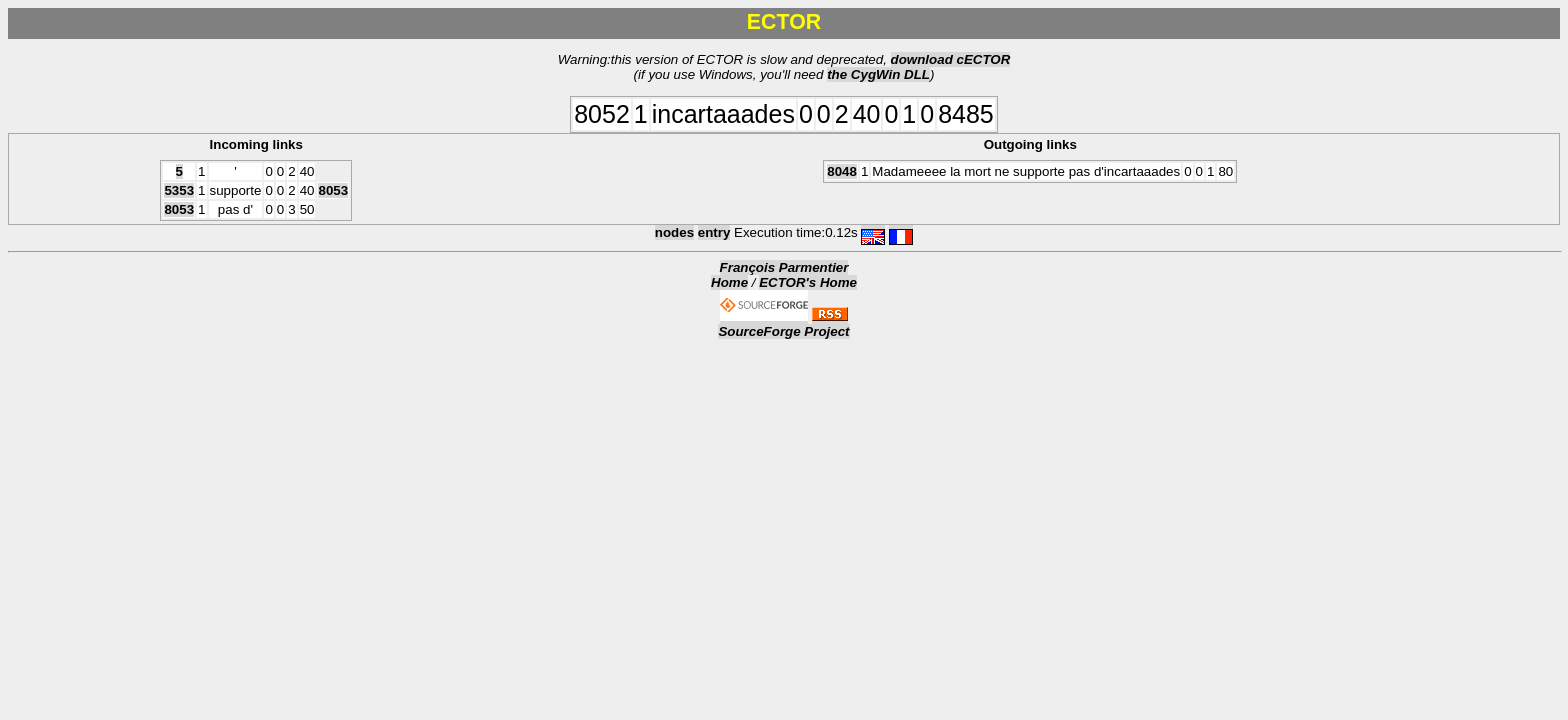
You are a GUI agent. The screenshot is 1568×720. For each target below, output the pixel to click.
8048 (842, 171)
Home (729, 282)
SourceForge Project (783, 331)
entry (714, 232)
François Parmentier (784, 267)
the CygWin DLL (878, 74)
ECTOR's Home (808, 282)
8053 (333, 190)
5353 (179, 190)
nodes (674, 232)
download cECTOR (951, 59)
